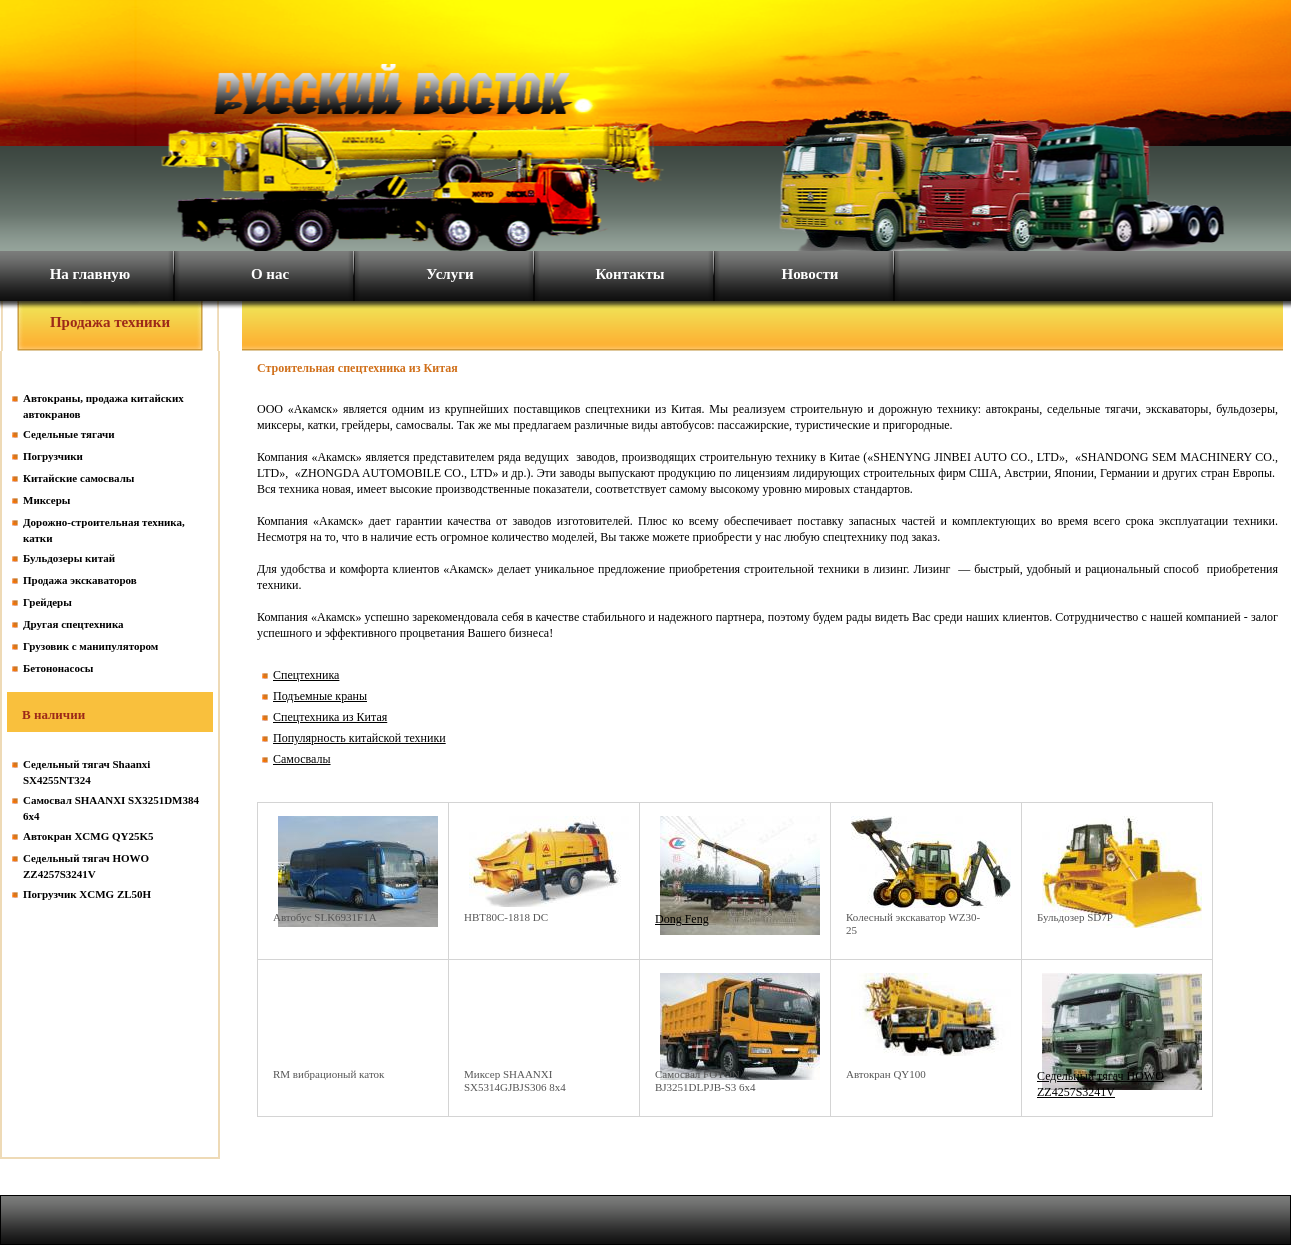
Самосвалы (302, 759)
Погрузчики (53, 456)
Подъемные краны (320, 696)
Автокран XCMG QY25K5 (88, 836)
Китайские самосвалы (78, 478)
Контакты (629, 274)
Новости (810, 274)
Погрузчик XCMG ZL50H (87, 894)
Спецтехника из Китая (330, 717)
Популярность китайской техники (359, 738)
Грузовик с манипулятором (90, 646)
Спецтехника (306, 675)
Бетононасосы (58, 668)
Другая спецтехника (73, 624)
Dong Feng (682, 919)
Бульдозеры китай (69, 558)
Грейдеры (47, 602)
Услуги (449, 274)
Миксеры (46, 500)
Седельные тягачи (69, 434)
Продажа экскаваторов (80, 580)
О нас (270, 274)
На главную (90, 274)
